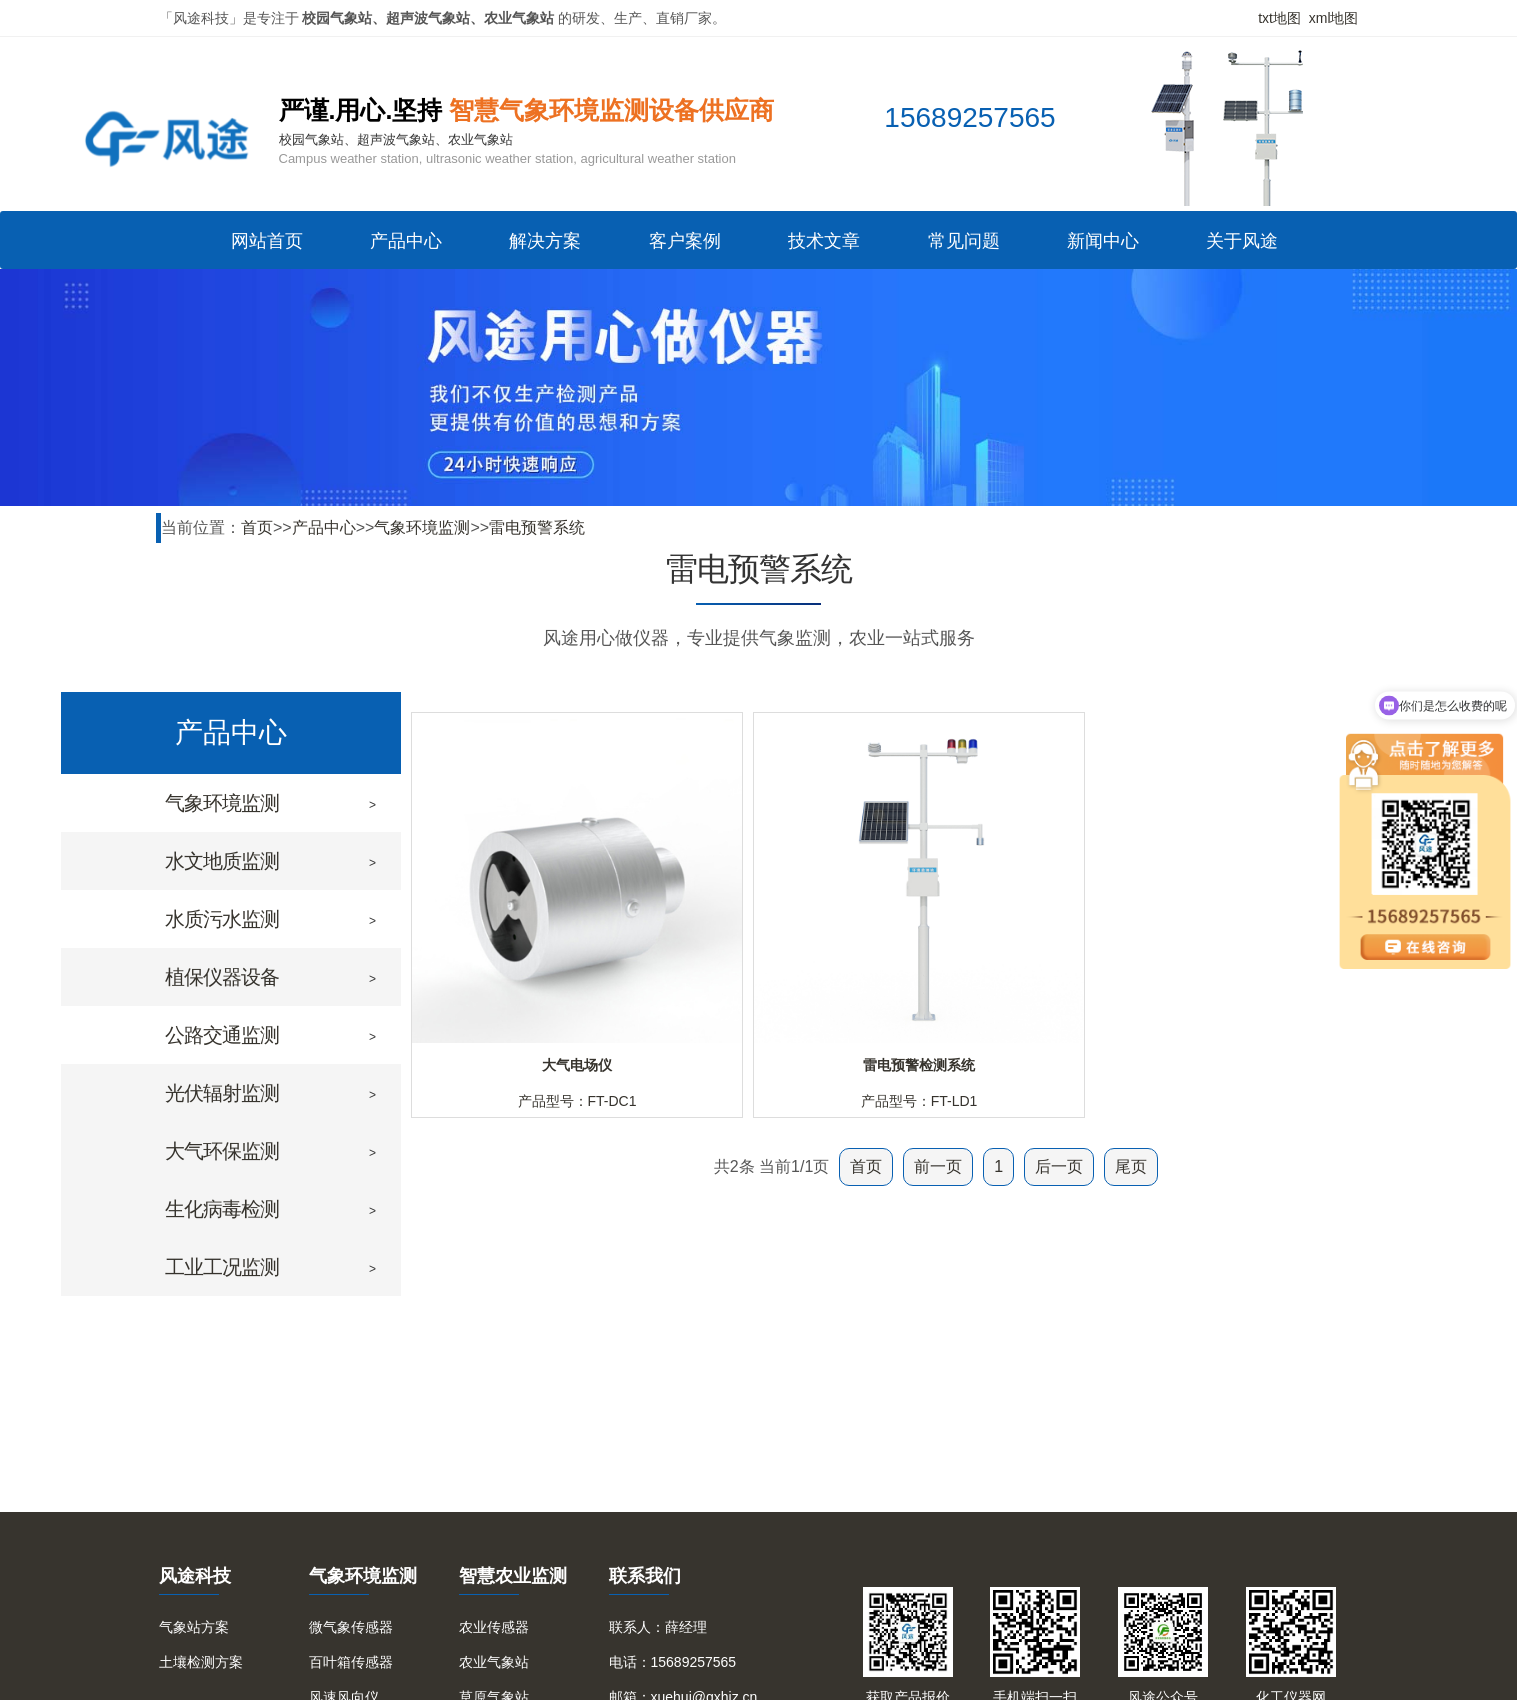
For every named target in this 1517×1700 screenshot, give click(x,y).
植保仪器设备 (222, 977)
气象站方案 (194, 1627)
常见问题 (964, 247)
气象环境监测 (422, 527)
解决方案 (545, 247)
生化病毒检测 (222, 1209)
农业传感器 (494, 1627)
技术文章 (824, 247)
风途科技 (195, 1576)
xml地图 (1334, 18)
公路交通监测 (222, 1035)
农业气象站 (494, 1662)
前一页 (938, 1166)
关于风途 (1242, 247)
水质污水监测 (222, 919)
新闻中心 (1103, 247)
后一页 (1059, 1166)
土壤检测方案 (201, 1662)
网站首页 (267, 247)
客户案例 (685, 247)
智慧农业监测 (513, 1576)
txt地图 (1279, 18)
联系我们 (645, 1576)
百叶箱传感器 (351, 1662)
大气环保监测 (222, 1151)
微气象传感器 (351, 1627)
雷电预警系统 (537, 527)
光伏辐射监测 (222, 1093)
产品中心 (406, 247)
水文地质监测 (222, 861)
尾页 (1131, 1166)
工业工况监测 (222, 1267)
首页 (257, 527)
